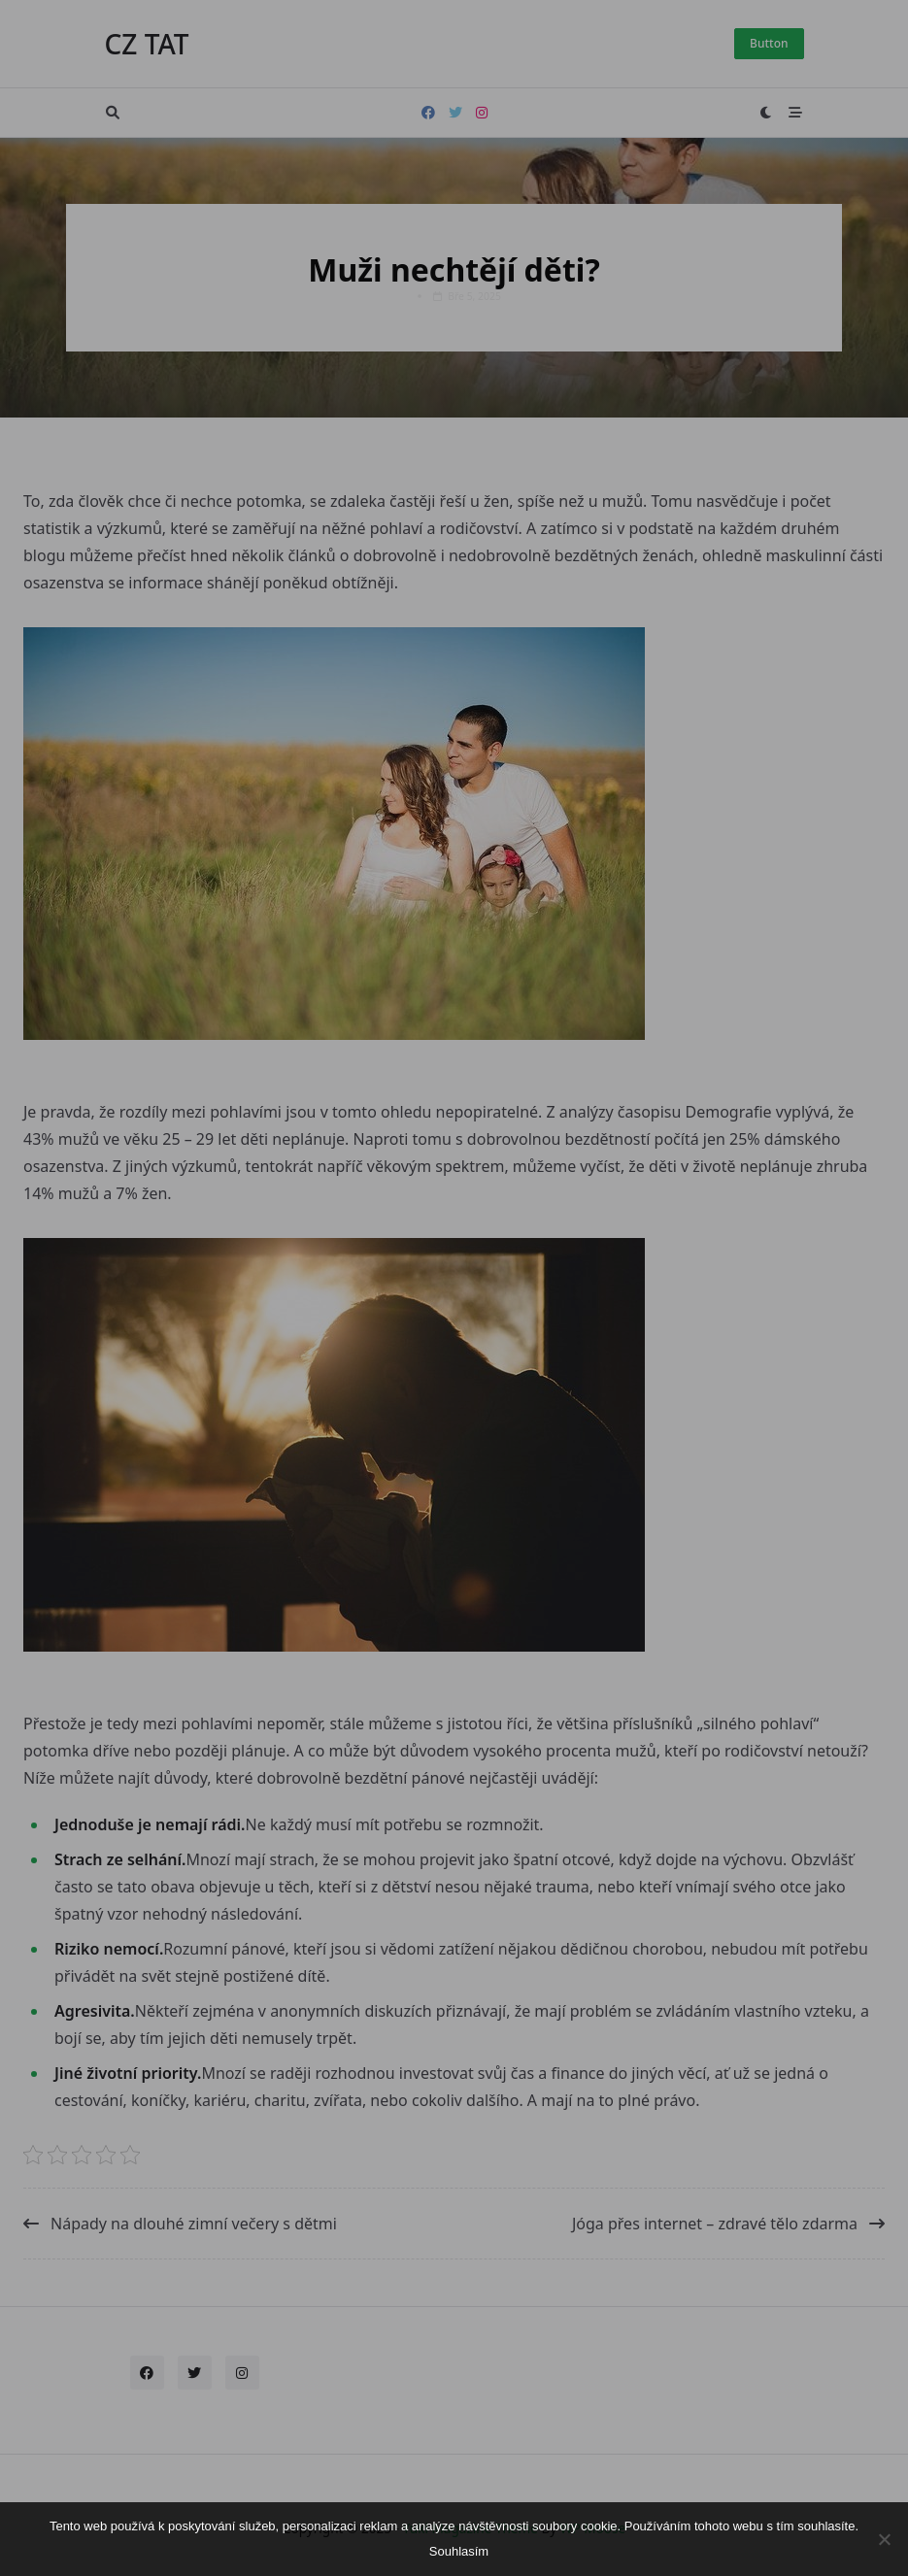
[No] (883, 2539)
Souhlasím (458, 2551)
